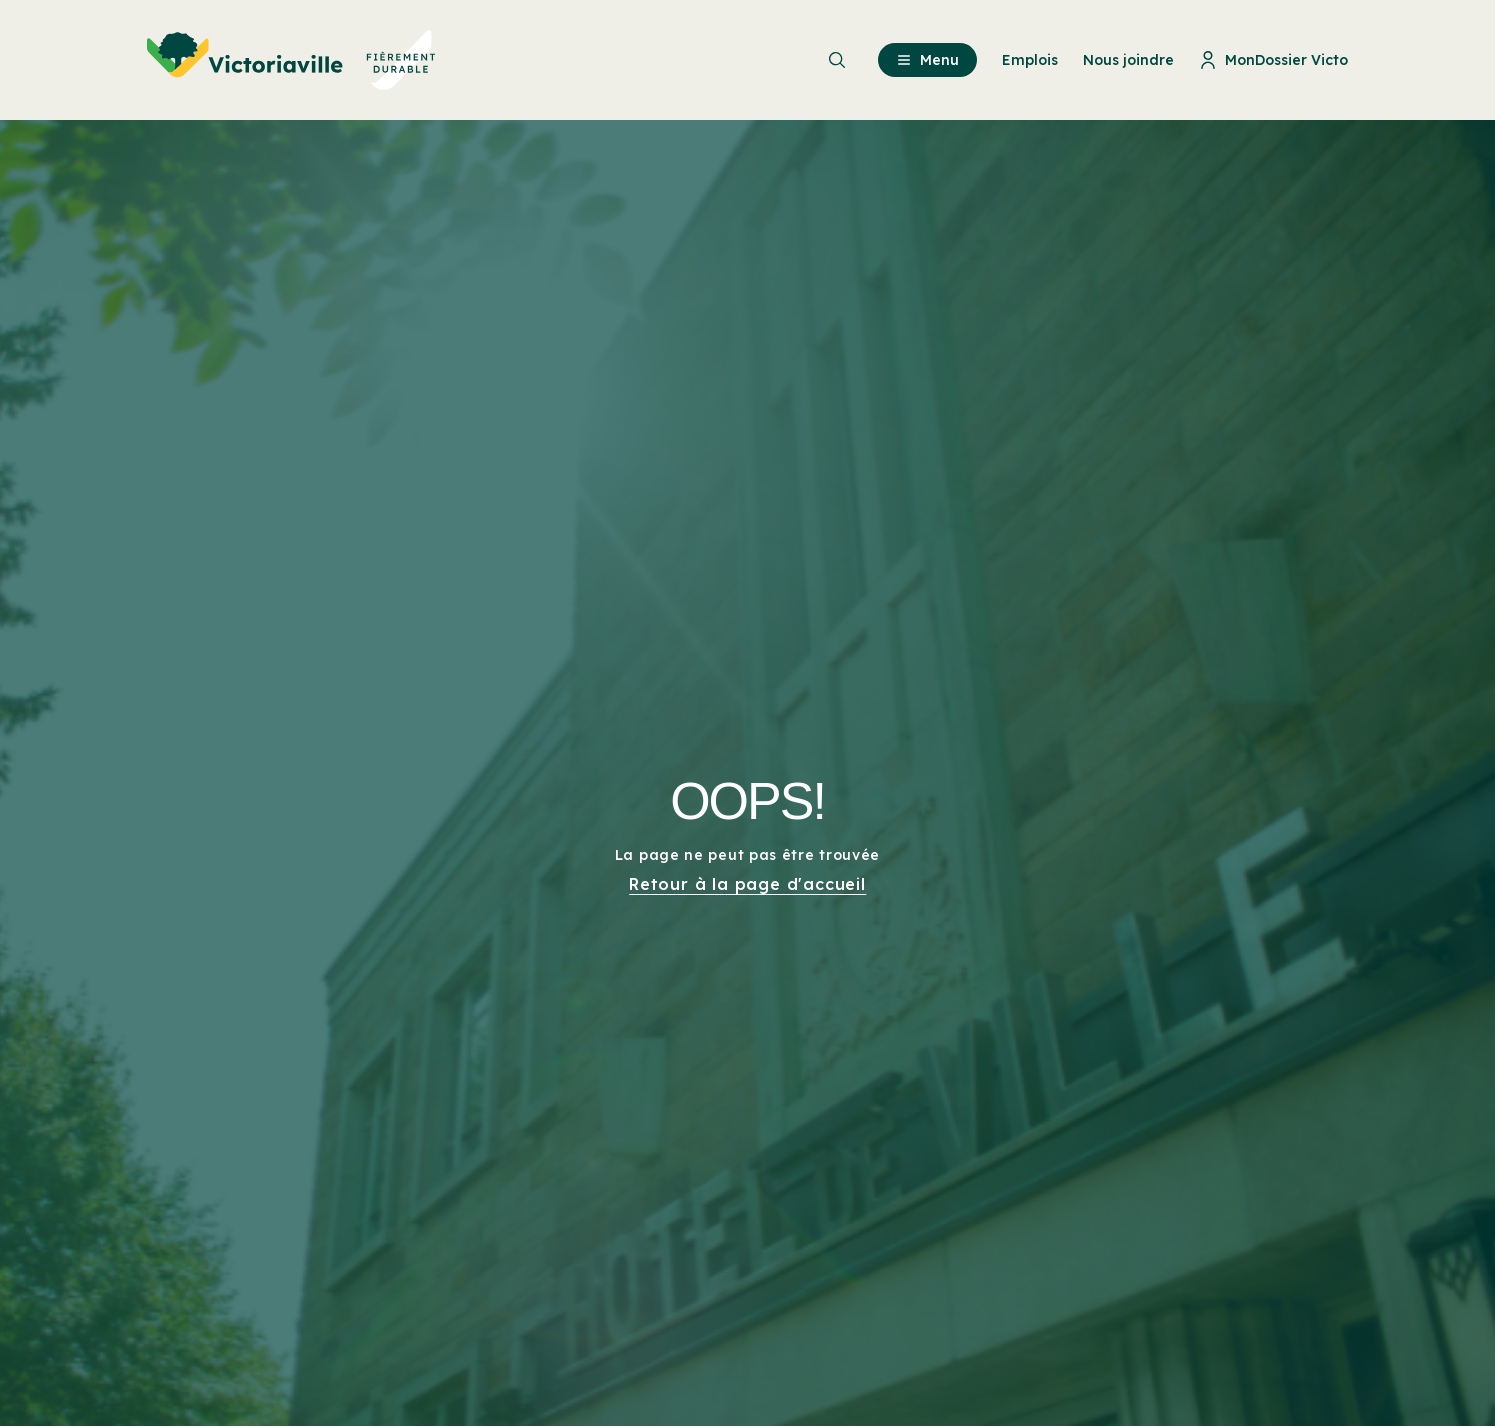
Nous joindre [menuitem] (1128, 60)
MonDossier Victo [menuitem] (1273, 60)
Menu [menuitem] (927, 60)
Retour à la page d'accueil (747, 884)
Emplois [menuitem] (1030, 60)
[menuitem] (291, 60)
